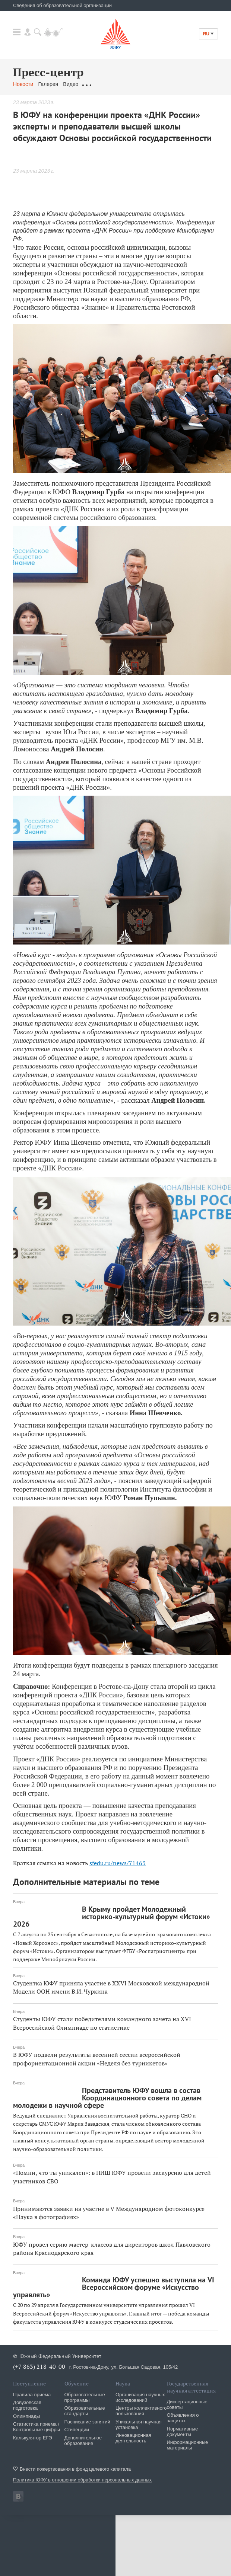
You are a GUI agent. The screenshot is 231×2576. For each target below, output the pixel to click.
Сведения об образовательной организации (62, 5)
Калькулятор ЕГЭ (32, 2438)
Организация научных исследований (140, 2397)
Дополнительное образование (83, 2440)
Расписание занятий (87, 2422)
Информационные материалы (187, 2445)
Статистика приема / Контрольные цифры (36, 2426)
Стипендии (76, 2429)
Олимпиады (26, 2416)
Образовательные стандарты (84, 2410)
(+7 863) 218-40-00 (39, 2366)
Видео (70, 84)
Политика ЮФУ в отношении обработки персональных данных (82, 2480)
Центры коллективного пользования (141, 2410)
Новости (23, 84)
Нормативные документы (182, 2431)
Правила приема (32, 2394)
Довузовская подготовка (27, 2405)
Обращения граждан (108, 84)
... (141, 84)
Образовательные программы (84, 2397)
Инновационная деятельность (133, 2438)
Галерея (48, 84)
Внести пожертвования (45, 2469)
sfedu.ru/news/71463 (117, 1863)
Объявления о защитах (183, 2417)
